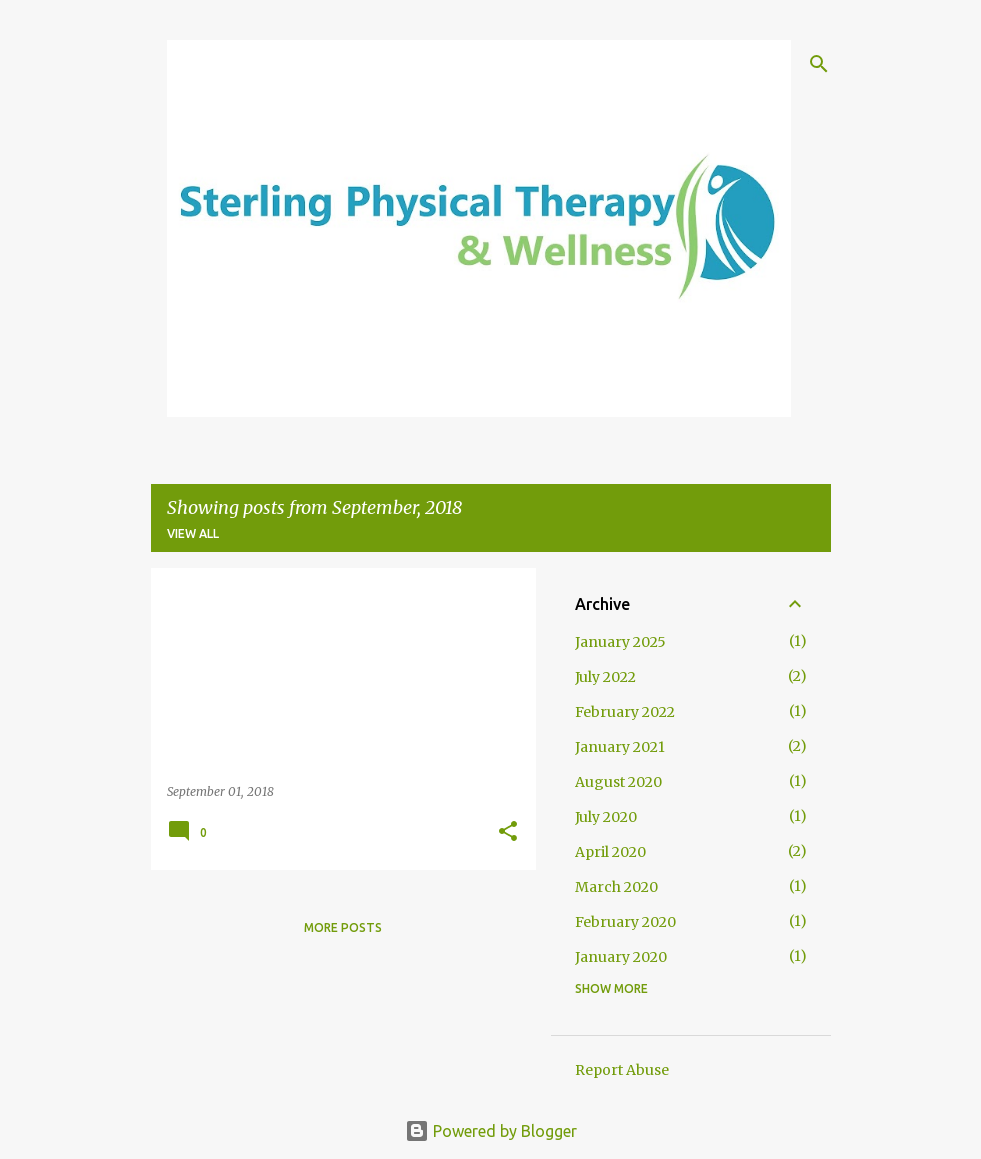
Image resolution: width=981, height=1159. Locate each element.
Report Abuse (622, 1070)
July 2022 (605, 677)
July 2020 (606, 817)
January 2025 (620, 642)
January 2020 (621, 957)
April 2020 (610, 852)
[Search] (819, 64)
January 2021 (620, 747)
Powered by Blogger (491, 1131)
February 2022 (625, 712)
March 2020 (616, 887)
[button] (508, 832)
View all (193, 533)
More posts (343, 927)
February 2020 (625, 922)
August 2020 (618, 782)
